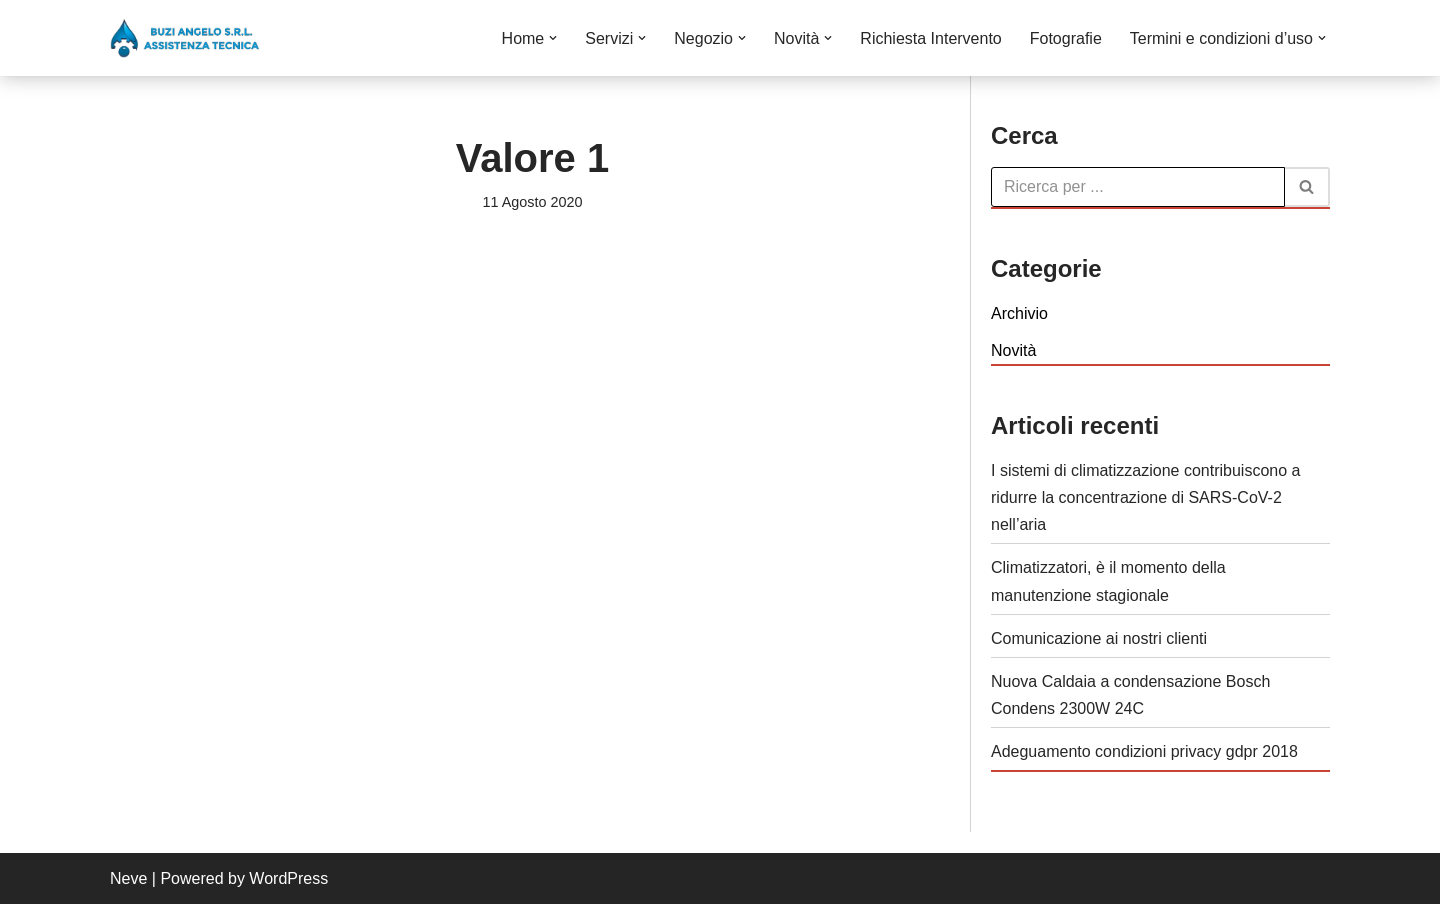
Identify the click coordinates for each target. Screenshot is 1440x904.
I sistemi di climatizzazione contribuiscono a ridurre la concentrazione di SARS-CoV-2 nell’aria (1145, 497)
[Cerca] (1138, 187)
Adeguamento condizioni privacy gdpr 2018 (1144, 751)
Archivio (1019, 313)
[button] (553, 38)
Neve (128, 878)
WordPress (288, 878)
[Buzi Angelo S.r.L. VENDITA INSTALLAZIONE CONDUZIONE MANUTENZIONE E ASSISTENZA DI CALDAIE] (185, 38)
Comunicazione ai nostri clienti (1099, 638)
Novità (1013, 350)
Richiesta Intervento (930, 38)
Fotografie (1066, 38)
